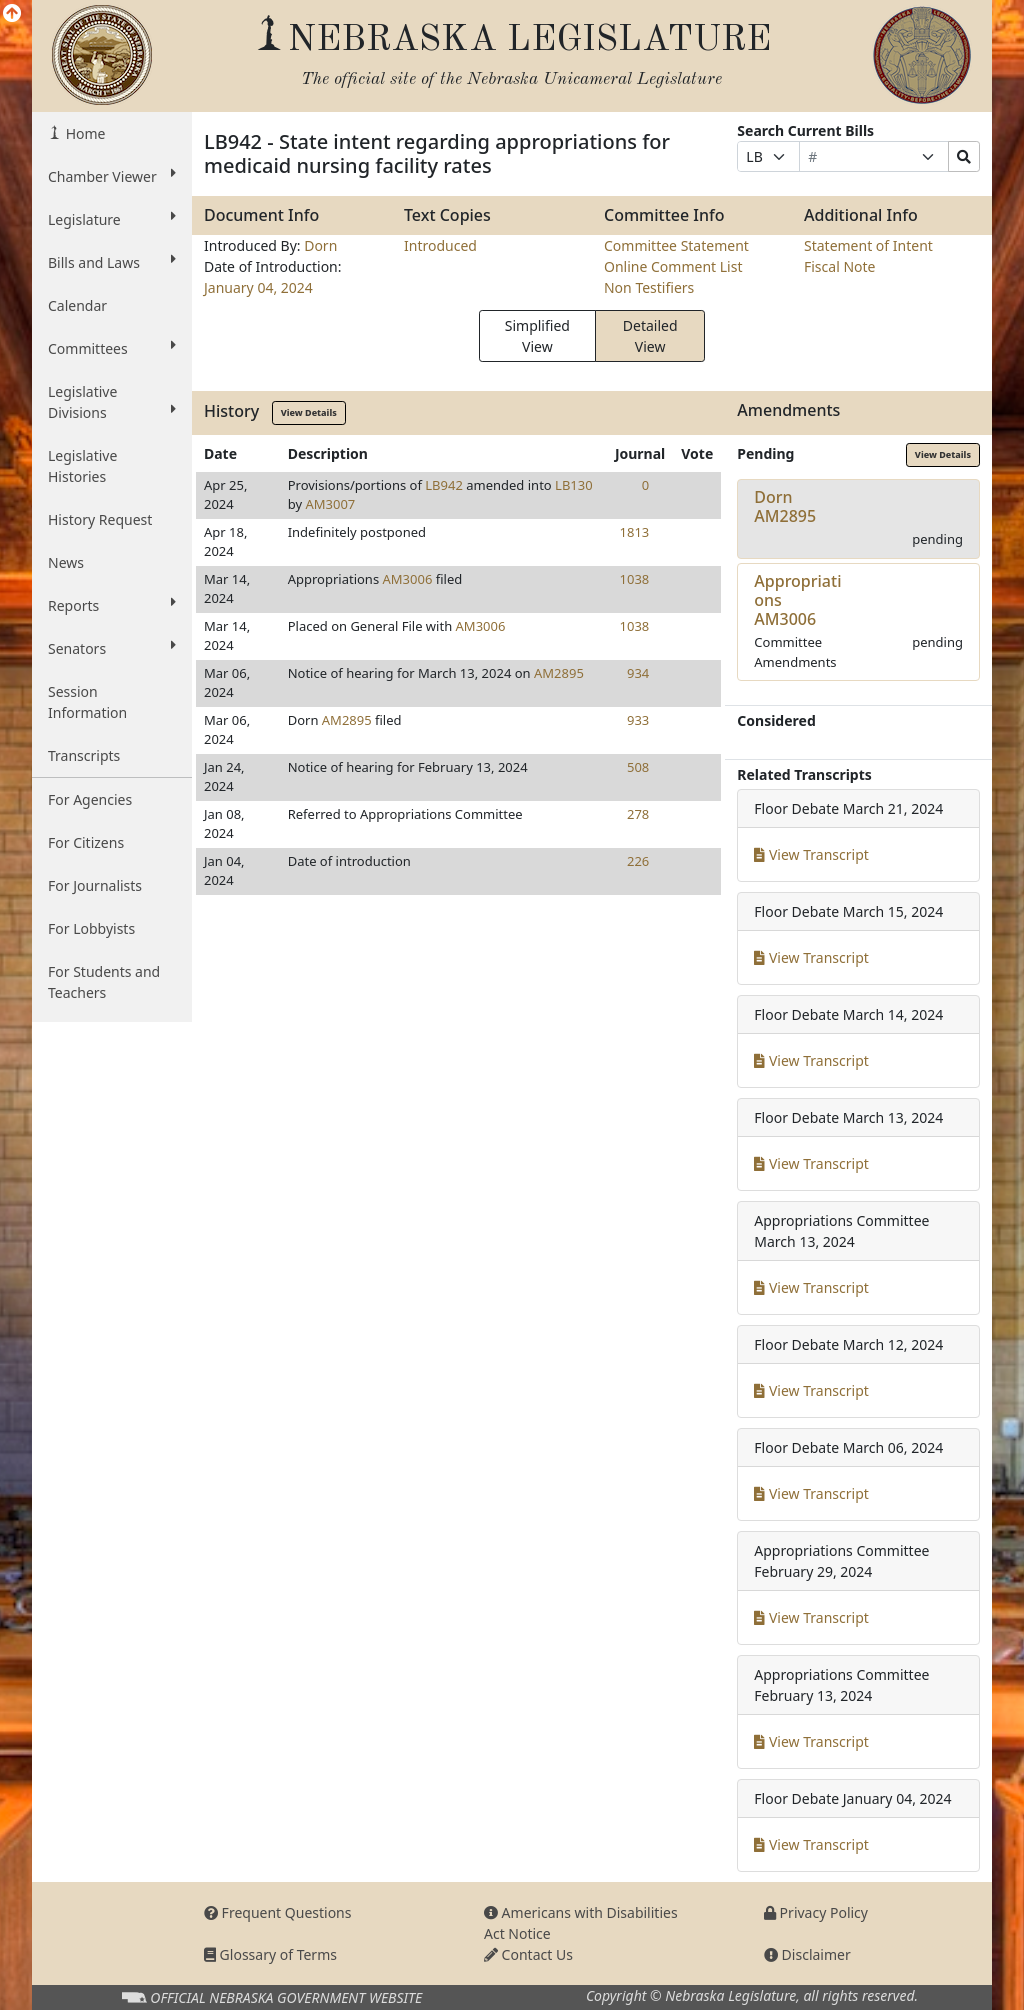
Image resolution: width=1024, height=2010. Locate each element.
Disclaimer (807, 1954)
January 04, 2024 (258, 287)
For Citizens (86, 842)
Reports (112, 605)
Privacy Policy (816, 1912)
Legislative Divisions (112, 402)
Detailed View (650, 336)
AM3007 (330, 504)
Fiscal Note (839, 266)
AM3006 (408, 579)
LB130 (574, 485)
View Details (309, 412)
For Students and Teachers (104, 982)
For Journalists (95, 885)
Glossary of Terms (270, 1954)
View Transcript (811, 854)
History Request (100, 519)
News (66, 562)
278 (638, 814)
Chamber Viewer (112, 176)
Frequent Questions (278, 1912)
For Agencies (90, 799)
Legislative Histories (82, 466)
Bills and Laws (112, 262)
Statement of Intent (868, 245)
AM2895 (559, 673)
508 (638, 767)
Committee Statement (676, 245)
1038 (635, 579)
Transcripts (84, 755)
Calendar (77, 305)
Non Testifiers (649, 287)
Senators (112, 648)
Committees (112, 348)
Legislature (112, 219)
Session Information (87, 702)
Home (83, 133)
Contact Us (528, 1954)
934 (638, 673)
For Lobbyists (91, 928)
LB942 (444, 485)
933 (638, 720)
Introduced (440, 245)
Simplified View (537, 336)
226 (638, 861)
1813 (635, 532)
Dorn (320, 245)
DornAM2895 (785, 506)
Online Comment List (673, 266)
